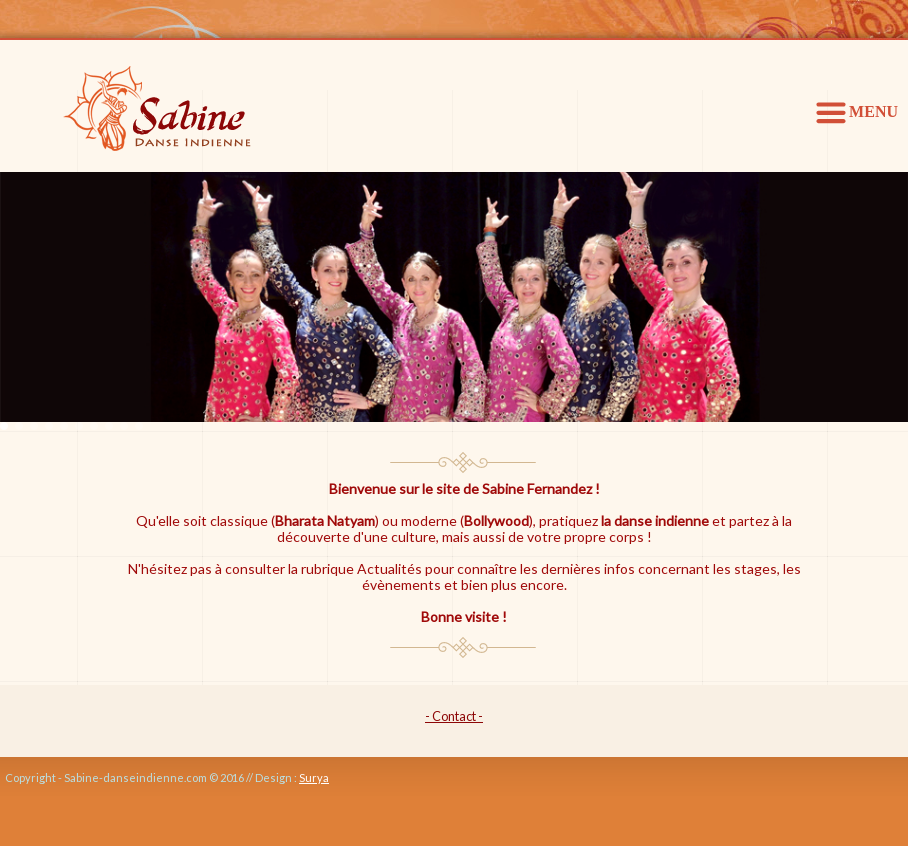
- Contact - (454, 716)
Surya (314, 777)
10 (139, 426)
